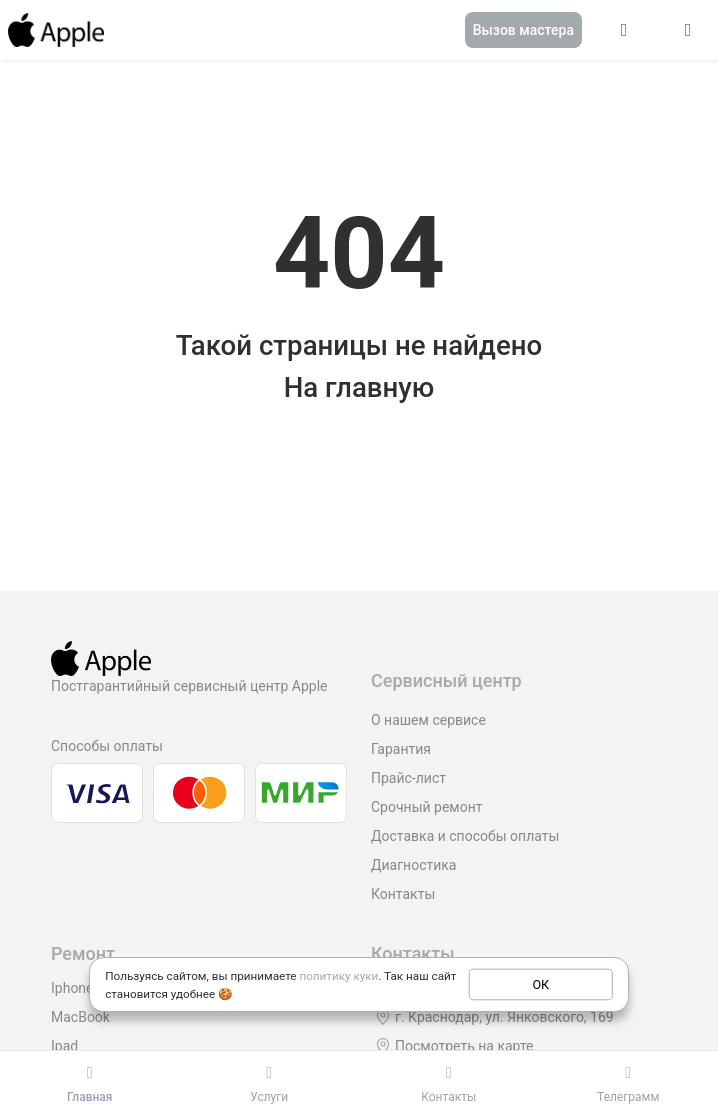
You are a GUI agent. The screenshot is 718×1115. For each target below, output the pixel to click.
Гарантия (401, 749)
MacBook (80, 1017)
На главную (359, 387)
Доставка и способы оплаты (465, 836)
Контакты (403, 894)
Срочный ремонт (427, 807)
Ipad (64, 1046)
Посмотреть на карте (464, 1046)
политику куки (338, 976)
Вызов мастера (523, 30)
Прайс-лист (408, 778)
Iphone (72, 988)
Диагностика (413, 865)
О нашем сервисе (428, 720)
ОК (540, 984)
